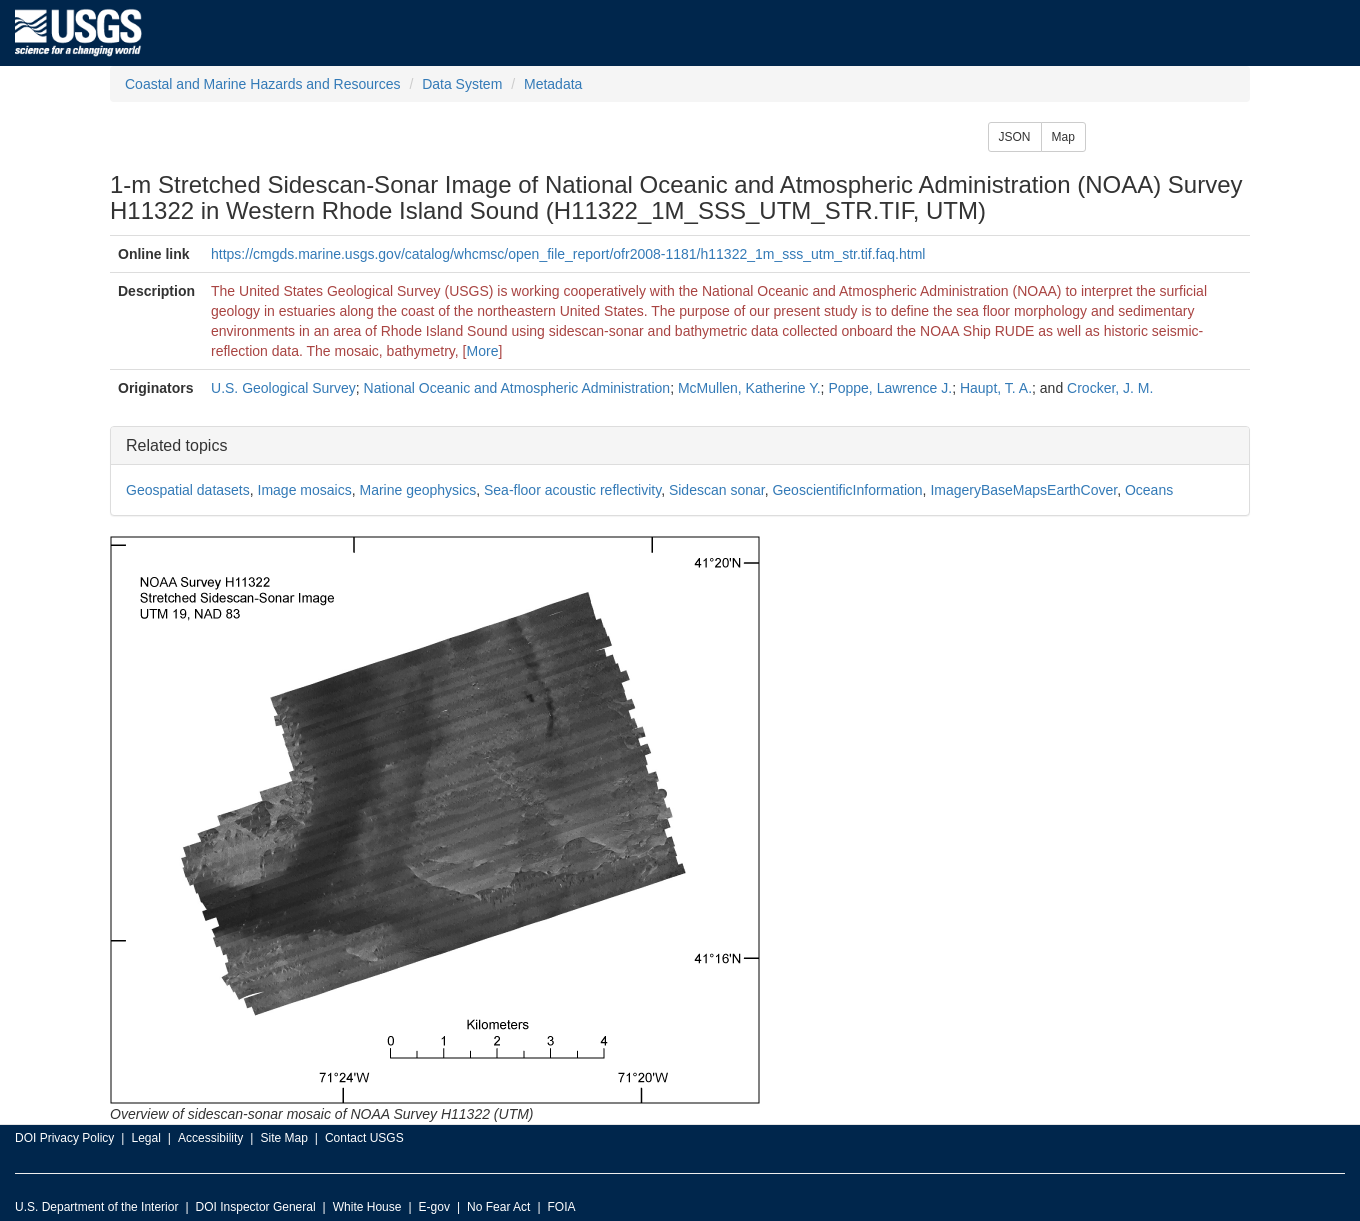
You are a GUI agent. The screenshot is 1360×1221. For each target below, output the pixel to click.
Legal (145, 1138)
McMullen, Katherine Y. (749, 388)
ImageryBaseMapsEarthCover (1023, 490)
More (483, 351)
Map (1063, 137)
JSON (1015, 137)
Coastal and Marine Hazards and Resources (262, 84)
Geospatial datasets (188, 490)
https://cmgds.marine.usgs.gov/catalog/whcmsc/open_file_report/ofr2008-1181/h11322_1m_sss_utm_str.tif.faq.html (568, 254)
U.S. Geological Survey (283, 388)
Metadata (553, 84)
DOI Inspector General (256, 1207)
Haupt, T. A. (996, 388)
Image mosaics (305, 490)
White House (367, 1207)
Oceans (1149, 490)
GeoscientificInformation (847, 490)
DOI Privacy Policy (64, 1138)
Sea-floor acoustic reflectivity (572, 490)
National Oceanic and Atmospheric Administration (517, 388)
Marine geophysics (417, 490)
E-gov (434, 1207)
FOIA (562, 1207)
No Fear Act (498, 1207)
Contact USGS (364, 1138)
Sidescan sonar (717, 490)
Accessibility (210, 1138)
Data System (462, 84)
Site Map (283, 1138)
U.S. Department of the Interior (96, 1207)
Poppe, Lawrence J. (890, 388)
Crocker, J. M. (1110, 388)
